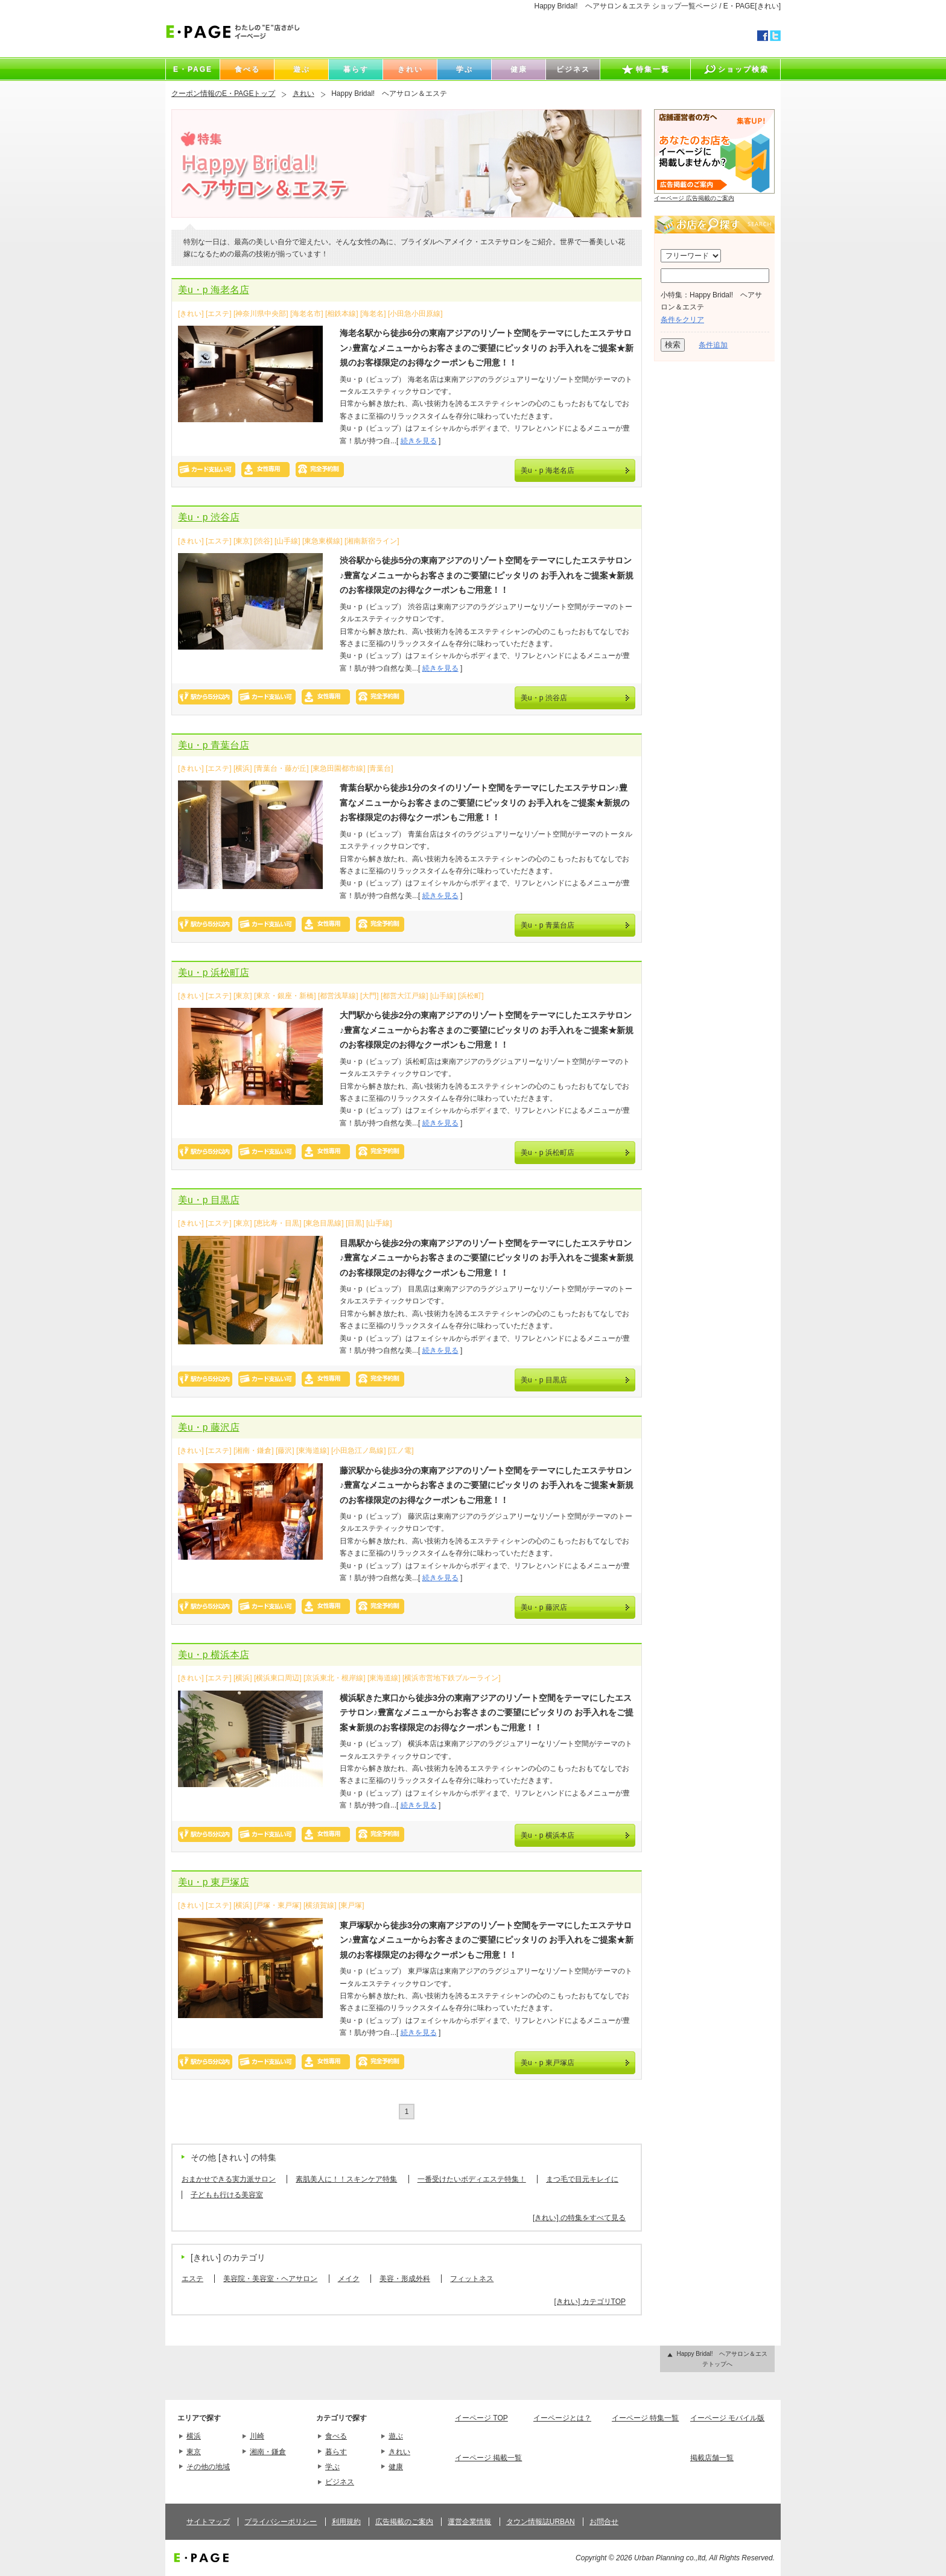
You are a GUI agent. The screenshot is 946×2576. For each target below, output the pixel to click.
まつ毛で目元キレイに (582, 2179)
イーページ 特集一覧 (645, 2418)
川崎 (257, 2436)
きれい (303, 93)
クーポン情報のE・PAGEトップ (223, 93)
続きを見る (419, 441)
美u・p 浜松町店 (213, 972)
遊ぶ (396, 2436)
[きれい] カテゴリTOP (590, 2301)
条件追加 (713, 345)
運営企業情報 (469, 2521)
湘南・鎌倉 (268, 2452)
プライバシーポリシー (280, 2521)
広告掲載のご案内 (404, 2521)
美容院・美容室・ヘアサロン (270, 2278)
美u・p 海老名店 (213, 290)
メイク (349, 2278)
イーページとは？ (562, 2418)
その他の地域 (208, 2467)
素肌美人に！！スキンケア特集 (346, 2179)
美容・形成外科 (404, 2278)
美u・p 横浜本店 (213, 1655)
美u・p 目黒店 (209, 1200)
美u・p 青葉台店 (213, 745)
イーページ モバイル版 (727, 2418)
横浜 (193, 2436)
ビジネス (339, 2482)
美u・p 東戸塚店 (213, 1882)
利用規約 (346, 2521)
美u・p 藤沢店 (209, 1427)
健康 (396, 2467)
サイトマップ (208, 2521)
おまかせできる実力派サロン (229, 2179)
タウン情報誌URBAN (540, 2521)
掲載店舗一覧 (712, 2458)
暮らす (336, 2452)
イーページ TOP (481, 2418)
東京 (193, 2452)
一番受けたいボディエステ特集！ (471, 2179)
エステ (192, 2278)
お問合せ (603, 2521)
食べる (336, 2436)
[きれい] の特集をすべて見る (579, 2218)
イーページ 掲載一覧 (488, 2458)
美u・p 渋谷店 (209, 517)
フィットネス (472, 2278)
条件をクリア (682, 319)
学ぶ (332, 2467)
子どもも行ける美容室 (227, 2195)
